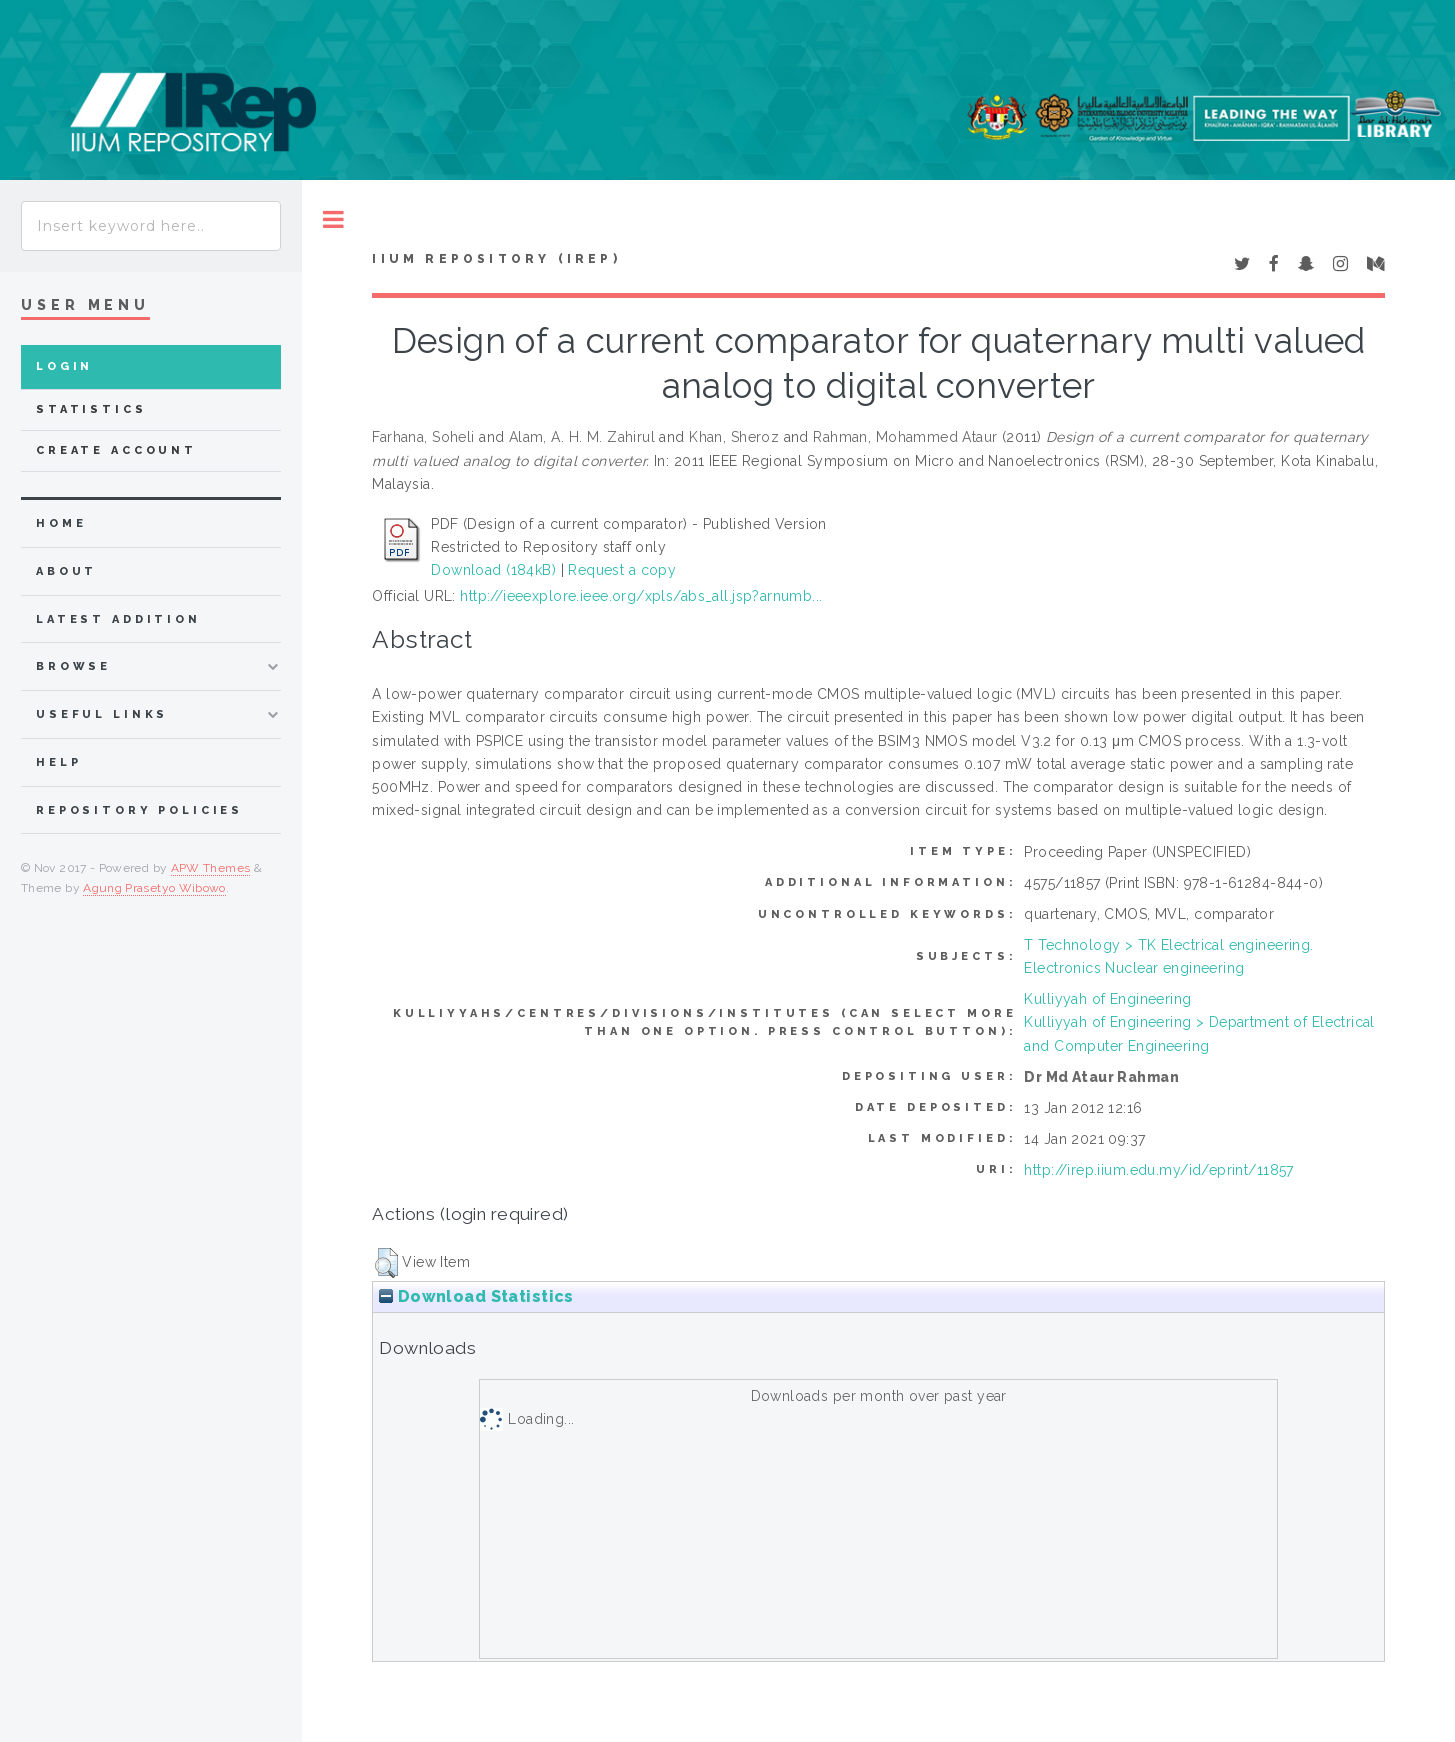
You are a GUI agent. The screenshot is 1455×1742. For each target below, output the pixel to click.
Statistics (91, 409)
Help (58, 762)
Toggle (333, 219)
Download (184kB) (493, 570)
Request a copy (622, 570)
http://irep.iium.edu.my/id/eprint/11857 (1158, 1170)
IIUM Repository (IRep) (496, 259)
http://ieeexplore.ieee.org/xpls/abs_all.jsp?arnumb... (641, 596)
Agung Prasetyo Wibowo (154, 888)
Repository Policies (139, 810)
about (66, 571)
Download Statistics (476, 1296)
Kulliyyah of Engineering (1107, 999)
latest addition (118, 619)
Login (64, 366)
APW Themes (211, 868)
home (61, 523)
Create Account (116, 450)
